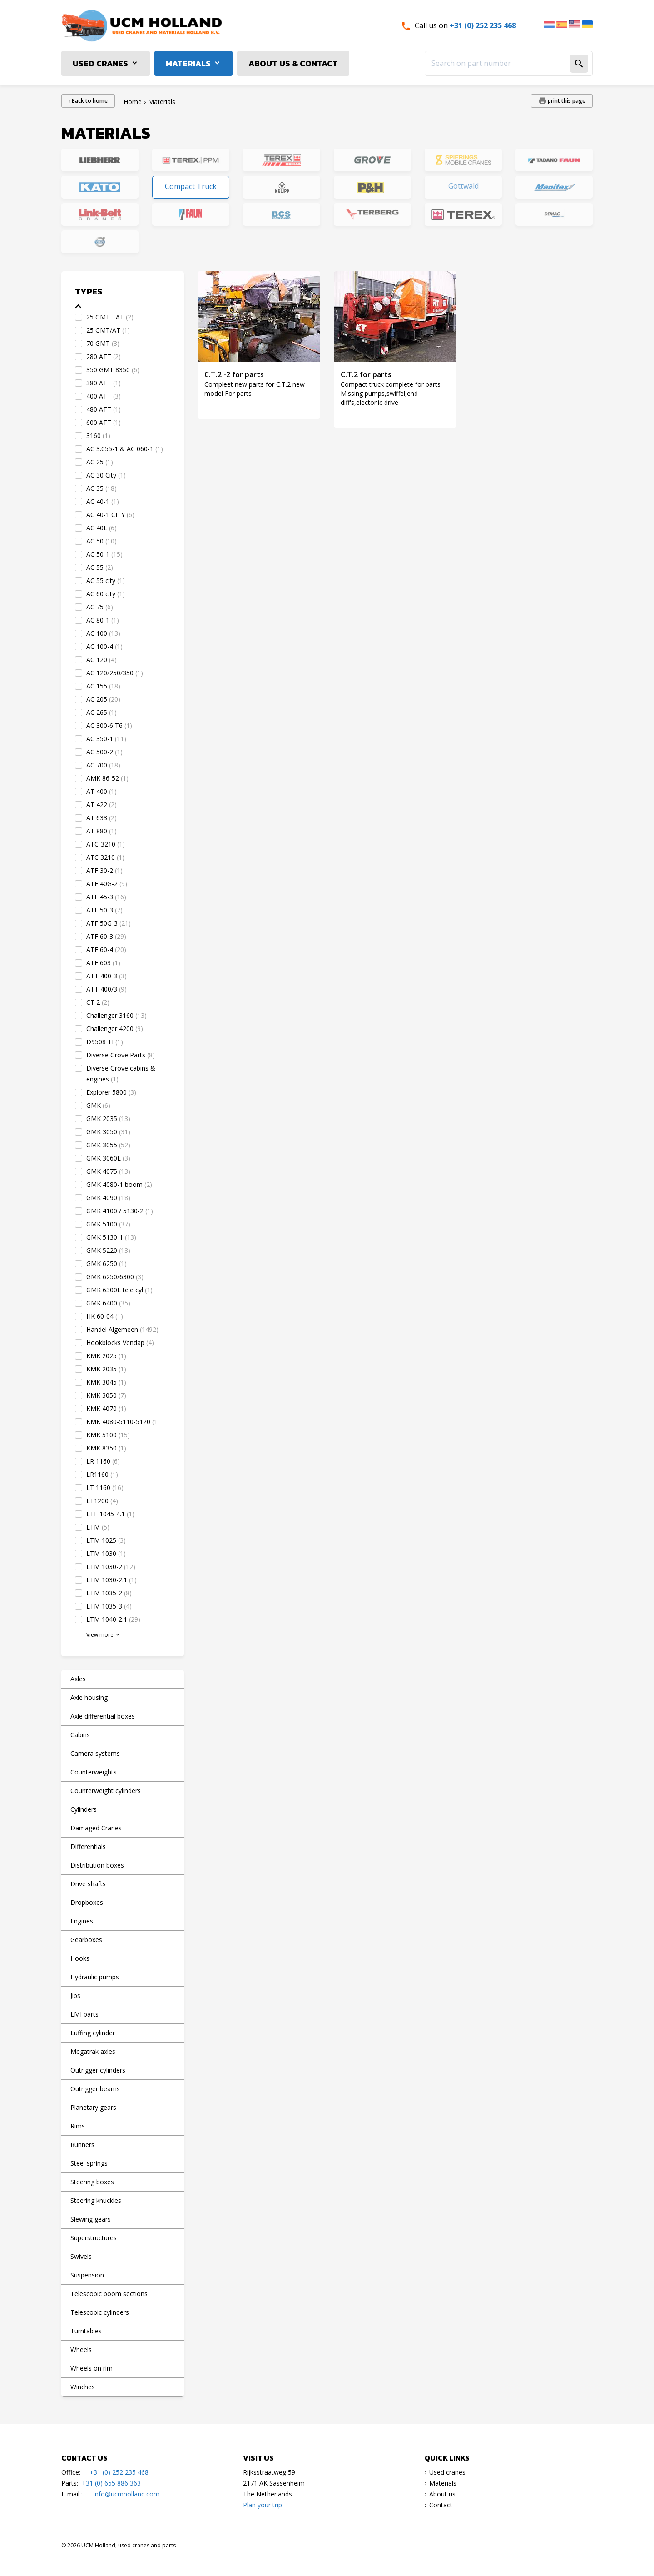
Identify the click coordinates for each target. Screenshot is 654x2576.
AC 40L (101, 527)
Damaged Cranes (96, 1828)
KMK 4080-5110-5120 (123, 1421)
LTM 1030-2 (110, 1566)
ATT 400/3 (106, 989)
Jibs (75, 1995)
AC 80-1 (102, 620)
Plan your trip (262, 2505)
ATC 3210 (105, 857)
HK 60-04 (104, 1316)
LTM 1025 (106, 1540)
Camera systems (95, 1753)
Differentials (88, 1846)
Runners (82, 2144)
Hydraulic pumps (94, 1977)
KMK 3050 (106, 1395)
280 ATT (103, 356)
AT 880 (101, 831)
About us (442, 2494)
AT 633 (101, 817)
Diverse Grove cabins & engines (120, 1073)
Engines (81, 1921)
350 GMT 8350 (112, 369)
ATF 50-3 (104, 910)
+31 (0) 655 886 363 (111, 2483)
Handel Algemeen (122, 1329)
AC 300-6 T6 (109, 725)
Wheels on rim (91, 2368)
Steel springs (89, 2163)
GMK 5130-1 (111, 1237)
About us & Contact (293, 63)
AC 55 (99, 567)
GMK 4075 (108, 1171)
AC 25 (99, 462)
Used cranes (100, 63)
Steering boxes (92, 2181)
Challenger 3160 (116, 1015)
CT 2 (97, 1002)
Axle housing (89, 1697)
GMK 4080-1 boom (119, 1184)
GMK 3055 (108, 1145)
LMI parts (84, 2014)
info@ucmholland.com (126, 2494)
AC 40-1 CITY (110, 514)
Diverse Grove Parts (120, 1055)
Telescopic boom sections (109, 2293)
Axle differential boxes (102, 1716)
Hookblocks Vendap (120, 1342)
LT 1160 (105, 1487)
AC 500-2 (104, 751)
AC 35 (101, 488)
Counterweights (93, 1772)
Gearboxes (86, 1939)
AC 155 (103, 686)
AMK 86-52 (107, 778)
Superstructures (93, 2237)
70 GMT (102, 343)
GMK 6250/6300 (115, 1276)
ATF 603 (103, 962)
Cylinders (83, 1809)
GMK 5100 (108, 1224)
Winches (82, 2386)
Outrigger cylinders (97, 2070)
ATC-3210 (105, 844)
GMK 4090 (108, 1197)
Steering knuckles (95, 2200)
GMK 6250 (106, 1263)
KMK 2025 (106, 1355)
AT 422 (101, 804)
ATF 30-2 (104, 870)
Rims (77, 2126)
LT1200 (102, 1500)
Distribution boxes (97, 1865)
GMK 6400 (108, 1303)
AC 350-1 (106, 738)
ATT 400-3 (106, 976)
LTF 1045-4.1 (110, 1514)
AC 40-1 (102, 501)
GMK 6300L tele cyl (119, 1290)
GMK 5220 (108, 1250)
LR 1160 (103, 1461)
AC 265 (101, 712)
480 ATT (103, 409)
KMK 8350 (106, 1448)
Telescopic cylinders (99, 2312)
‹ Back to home (88, 101)
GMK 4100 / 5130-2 (119, 1210)
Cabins (80, 1734)
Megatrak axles (92, 2051)
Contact (440, 2505)
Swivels (81, 2256)
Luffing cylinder (92, 2032)
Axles (78, 1678)
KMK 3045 (106, 1382)
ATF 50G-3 (108, 923)
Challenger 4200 (114, 1028)
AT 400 (101, 791)
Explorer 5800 (111, 1092)
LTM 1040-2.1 (113, 1619)
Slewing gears (90, 2219)
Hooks (79, 1958)
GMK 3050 (108, 1131)
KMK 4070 (106, 1408)
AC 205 (103, 699)
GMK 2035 (108, 1118)
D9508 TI (104, 1041)
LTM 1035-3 (109, 1606)
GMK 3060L (108, 1158)
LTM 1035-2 (109, 1593)
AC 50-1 (104, 554)
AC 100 (103, 633)
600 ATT (103, 422)
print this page (565, 101)
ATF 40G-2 (106, 883)
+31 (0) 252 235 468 (483, 25)
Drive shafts (88, 1883)
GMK (98, 1105)
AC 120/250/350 (114, 672)
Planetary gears (93, 2107)
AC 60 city (105, 593)
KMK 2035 (106, 1369)
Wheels (81, 2349)
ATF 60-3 (106, 936)
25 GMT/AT (108, 330)
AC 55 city (105, 580)
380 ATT (103, 383)
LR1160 (102, 1474)
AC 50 (101, 541)
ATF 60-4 (106, 949)
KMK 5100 (108, 1434)
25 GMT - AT (110, 317)
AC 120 (101, 659)
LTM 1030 (106, 1553)
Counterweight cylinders (105, 1790)
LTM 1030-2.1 (111, 1579)
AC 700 (103, 765)
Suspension (87, 2275)
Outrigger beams (95, 2088)
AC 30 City (106, 475)
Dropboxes (86, 1902)
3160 (98, 435)
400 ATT (103, 396)
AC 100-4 (104, 646)
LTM (97, 1527)
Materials (188, 63)
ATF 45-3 (106, 896)
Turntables (86, 2331)
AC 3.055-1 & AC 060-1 (124, 448)
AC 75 (99, 607)
